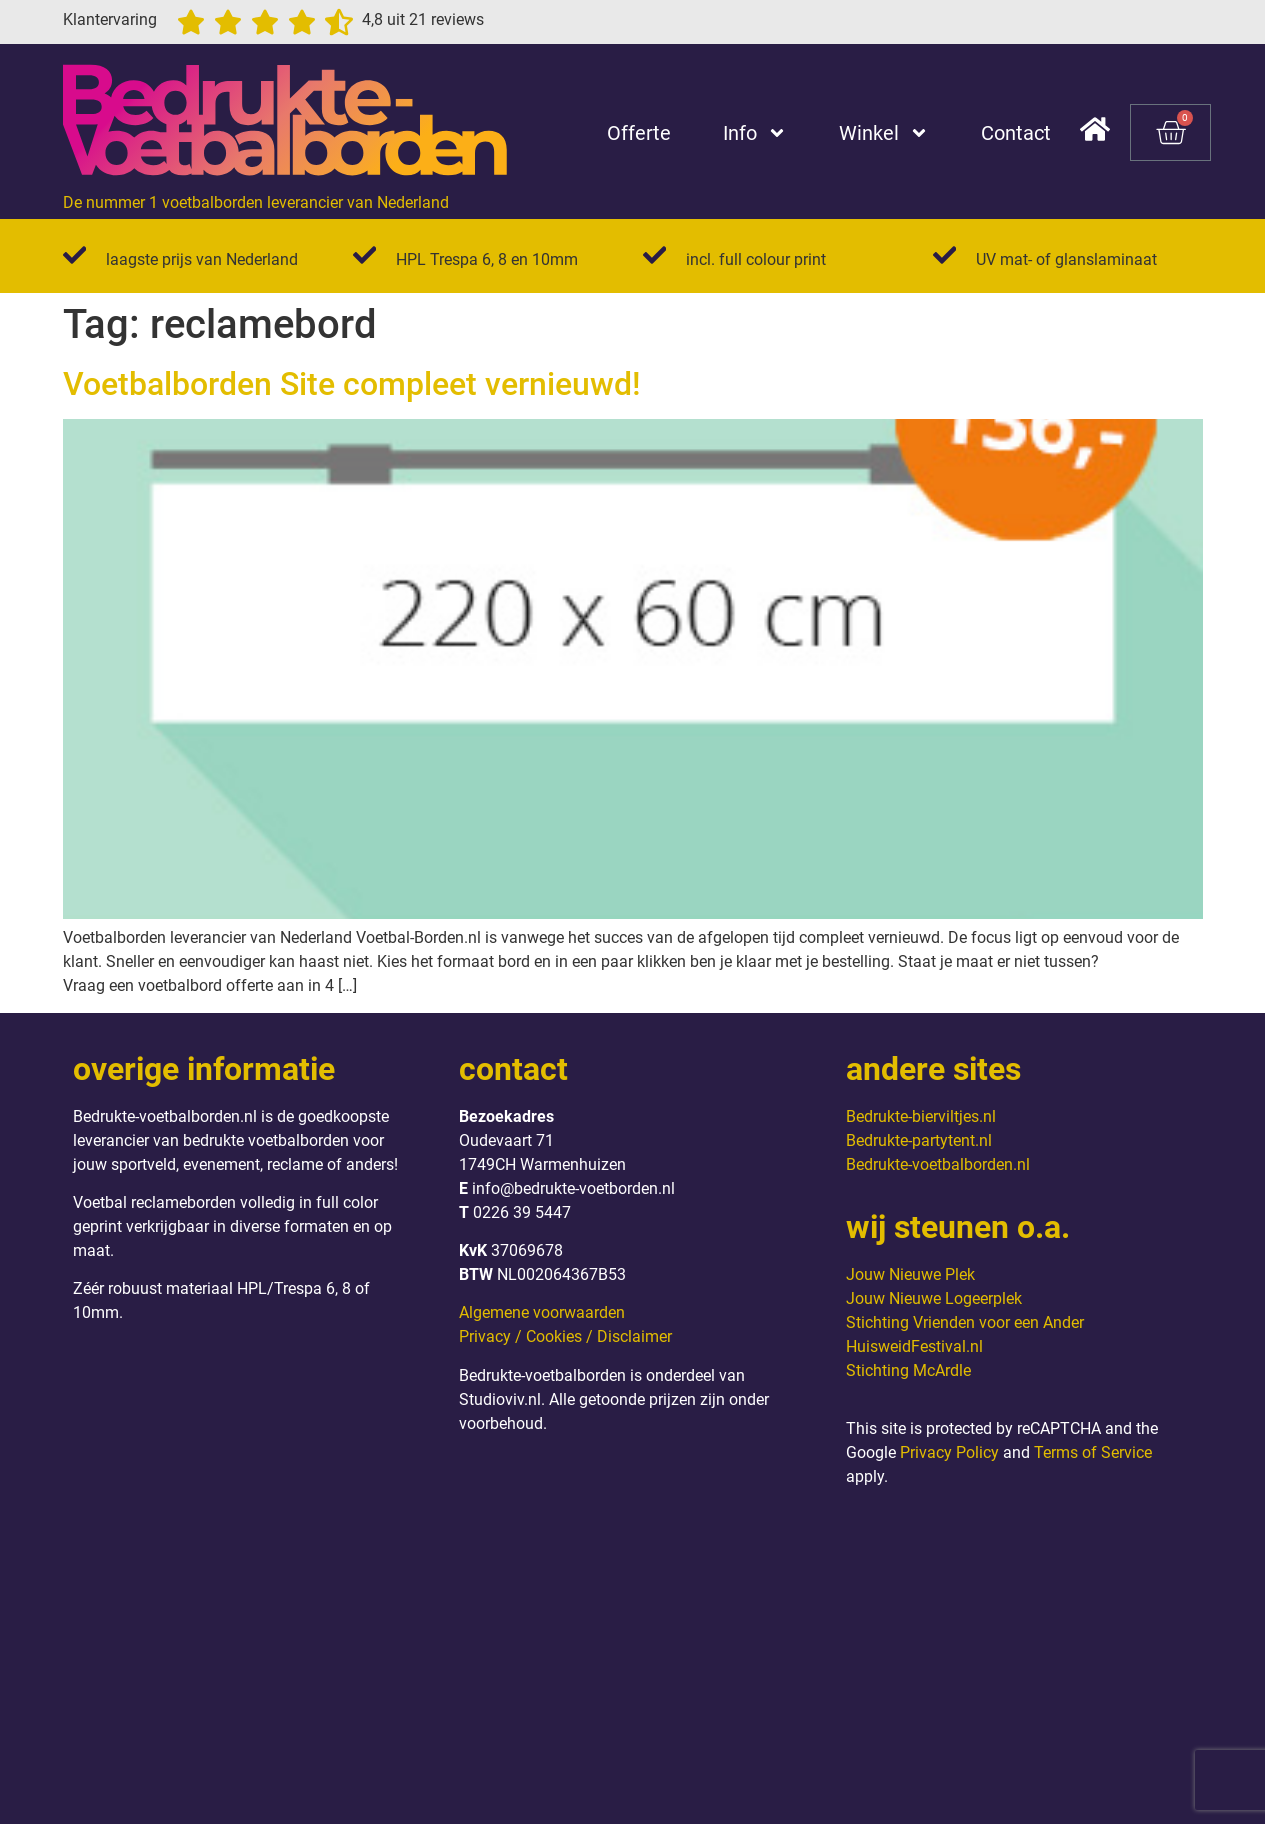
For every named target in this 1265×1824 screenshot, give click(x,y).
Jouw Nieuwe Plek (910, 1274)
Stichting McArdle (908, 1370)
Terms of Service (1093, 1452)
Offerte (639, 133)
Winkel (884, 133)
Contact (1016, 133)
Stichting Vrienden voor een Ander (965, 1322)
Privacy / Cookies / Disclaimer (565, 1336)
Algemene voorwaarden (542, 1312)
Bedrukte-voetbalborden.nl (938, 1164)
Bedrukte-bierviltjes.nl (921, 1116)
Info (755, 133)
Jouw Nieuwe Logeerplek (934, 1298)
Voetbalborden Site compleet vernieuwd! (352, 384)
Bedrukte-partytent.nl (919, 1140)
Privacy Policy (949, 1452)
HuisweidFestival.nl (914, 1346)
